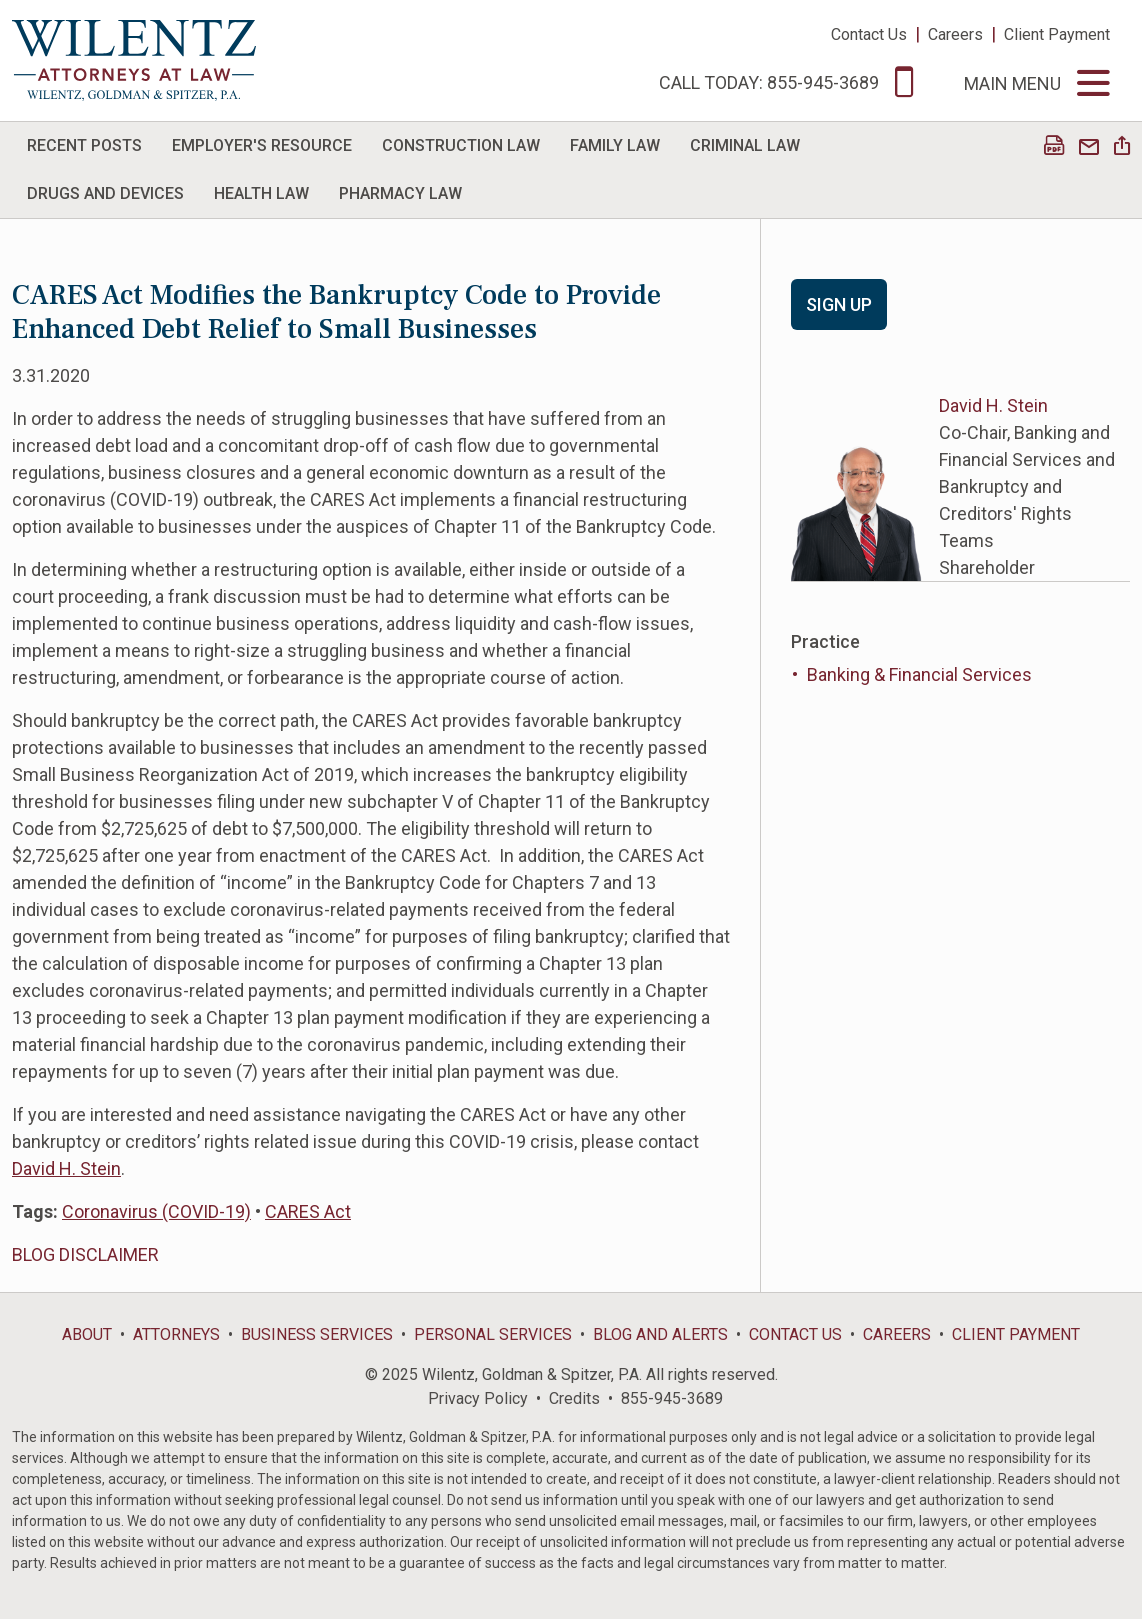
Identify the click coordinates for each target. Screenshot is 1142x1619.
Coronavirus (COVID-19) (156, 1211)
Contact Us (869, 34)
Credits (574, 1398)
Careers (955, 34)
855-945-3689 (672, 1398)
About (87, 1334)
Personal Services (493, 1334)
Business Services (317, 1334)
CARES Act (308, 1211)
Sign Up (839, 304)
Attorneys (176, 1334)
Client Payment (1057, 34)
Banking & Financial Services (919, 674)
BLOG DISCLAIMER (85, 1254)
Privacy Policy (478, 1398)
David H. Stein (66, 1168)
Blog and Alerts (660, 1334)
